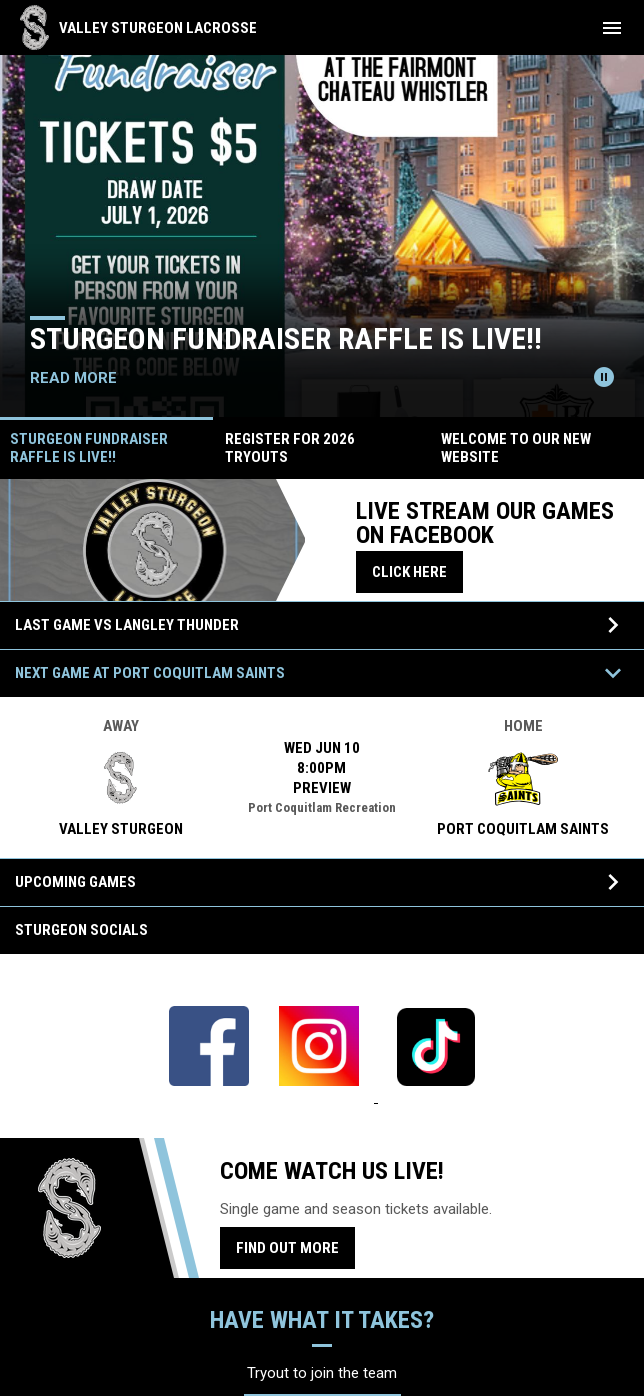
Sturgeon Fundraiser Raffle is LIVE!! (286, 338)
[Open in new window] (209, 1097)
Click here (417, 571)
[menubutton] (612, 28)
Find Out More (287, 1248)
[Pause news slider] (604, 377)
